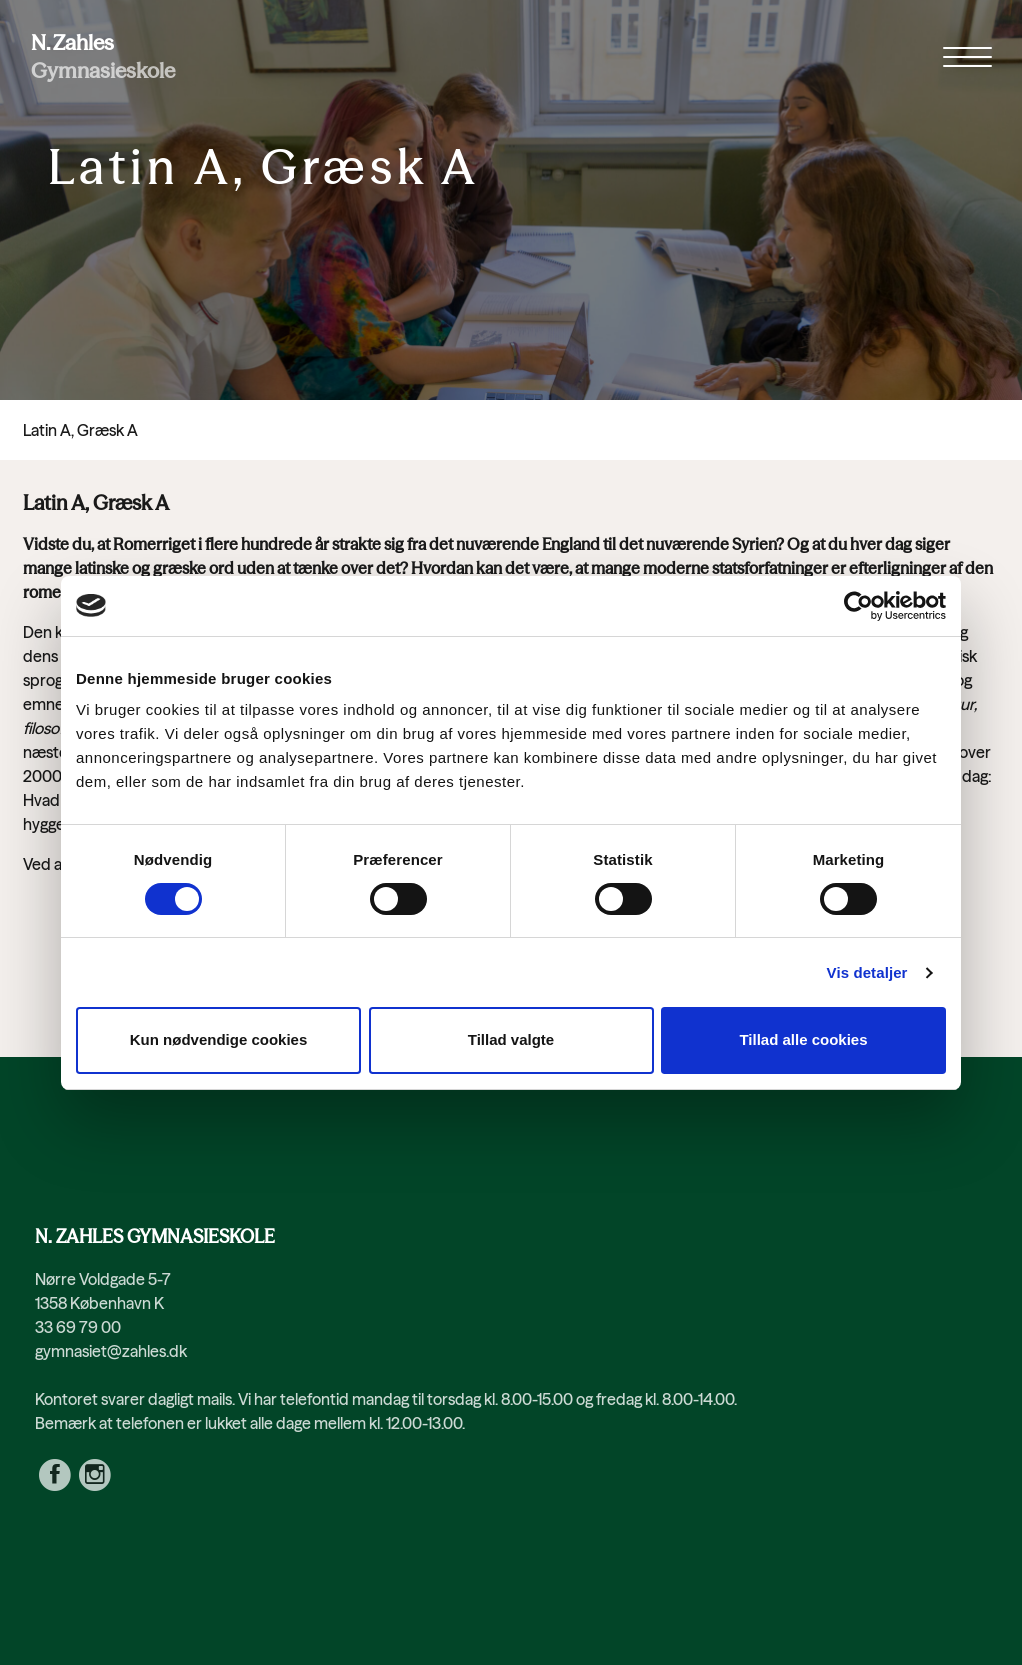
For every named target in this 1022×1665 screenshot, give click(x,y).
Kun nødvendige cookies (219, 1039)
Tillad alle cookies (803, 1039)
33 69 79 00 (78, 1327)
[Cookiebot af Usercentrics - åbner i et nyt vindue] (858, 606)
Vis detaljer (867, 972)
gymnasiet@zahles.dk (111, 1351)
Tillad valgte (511, 1039)
